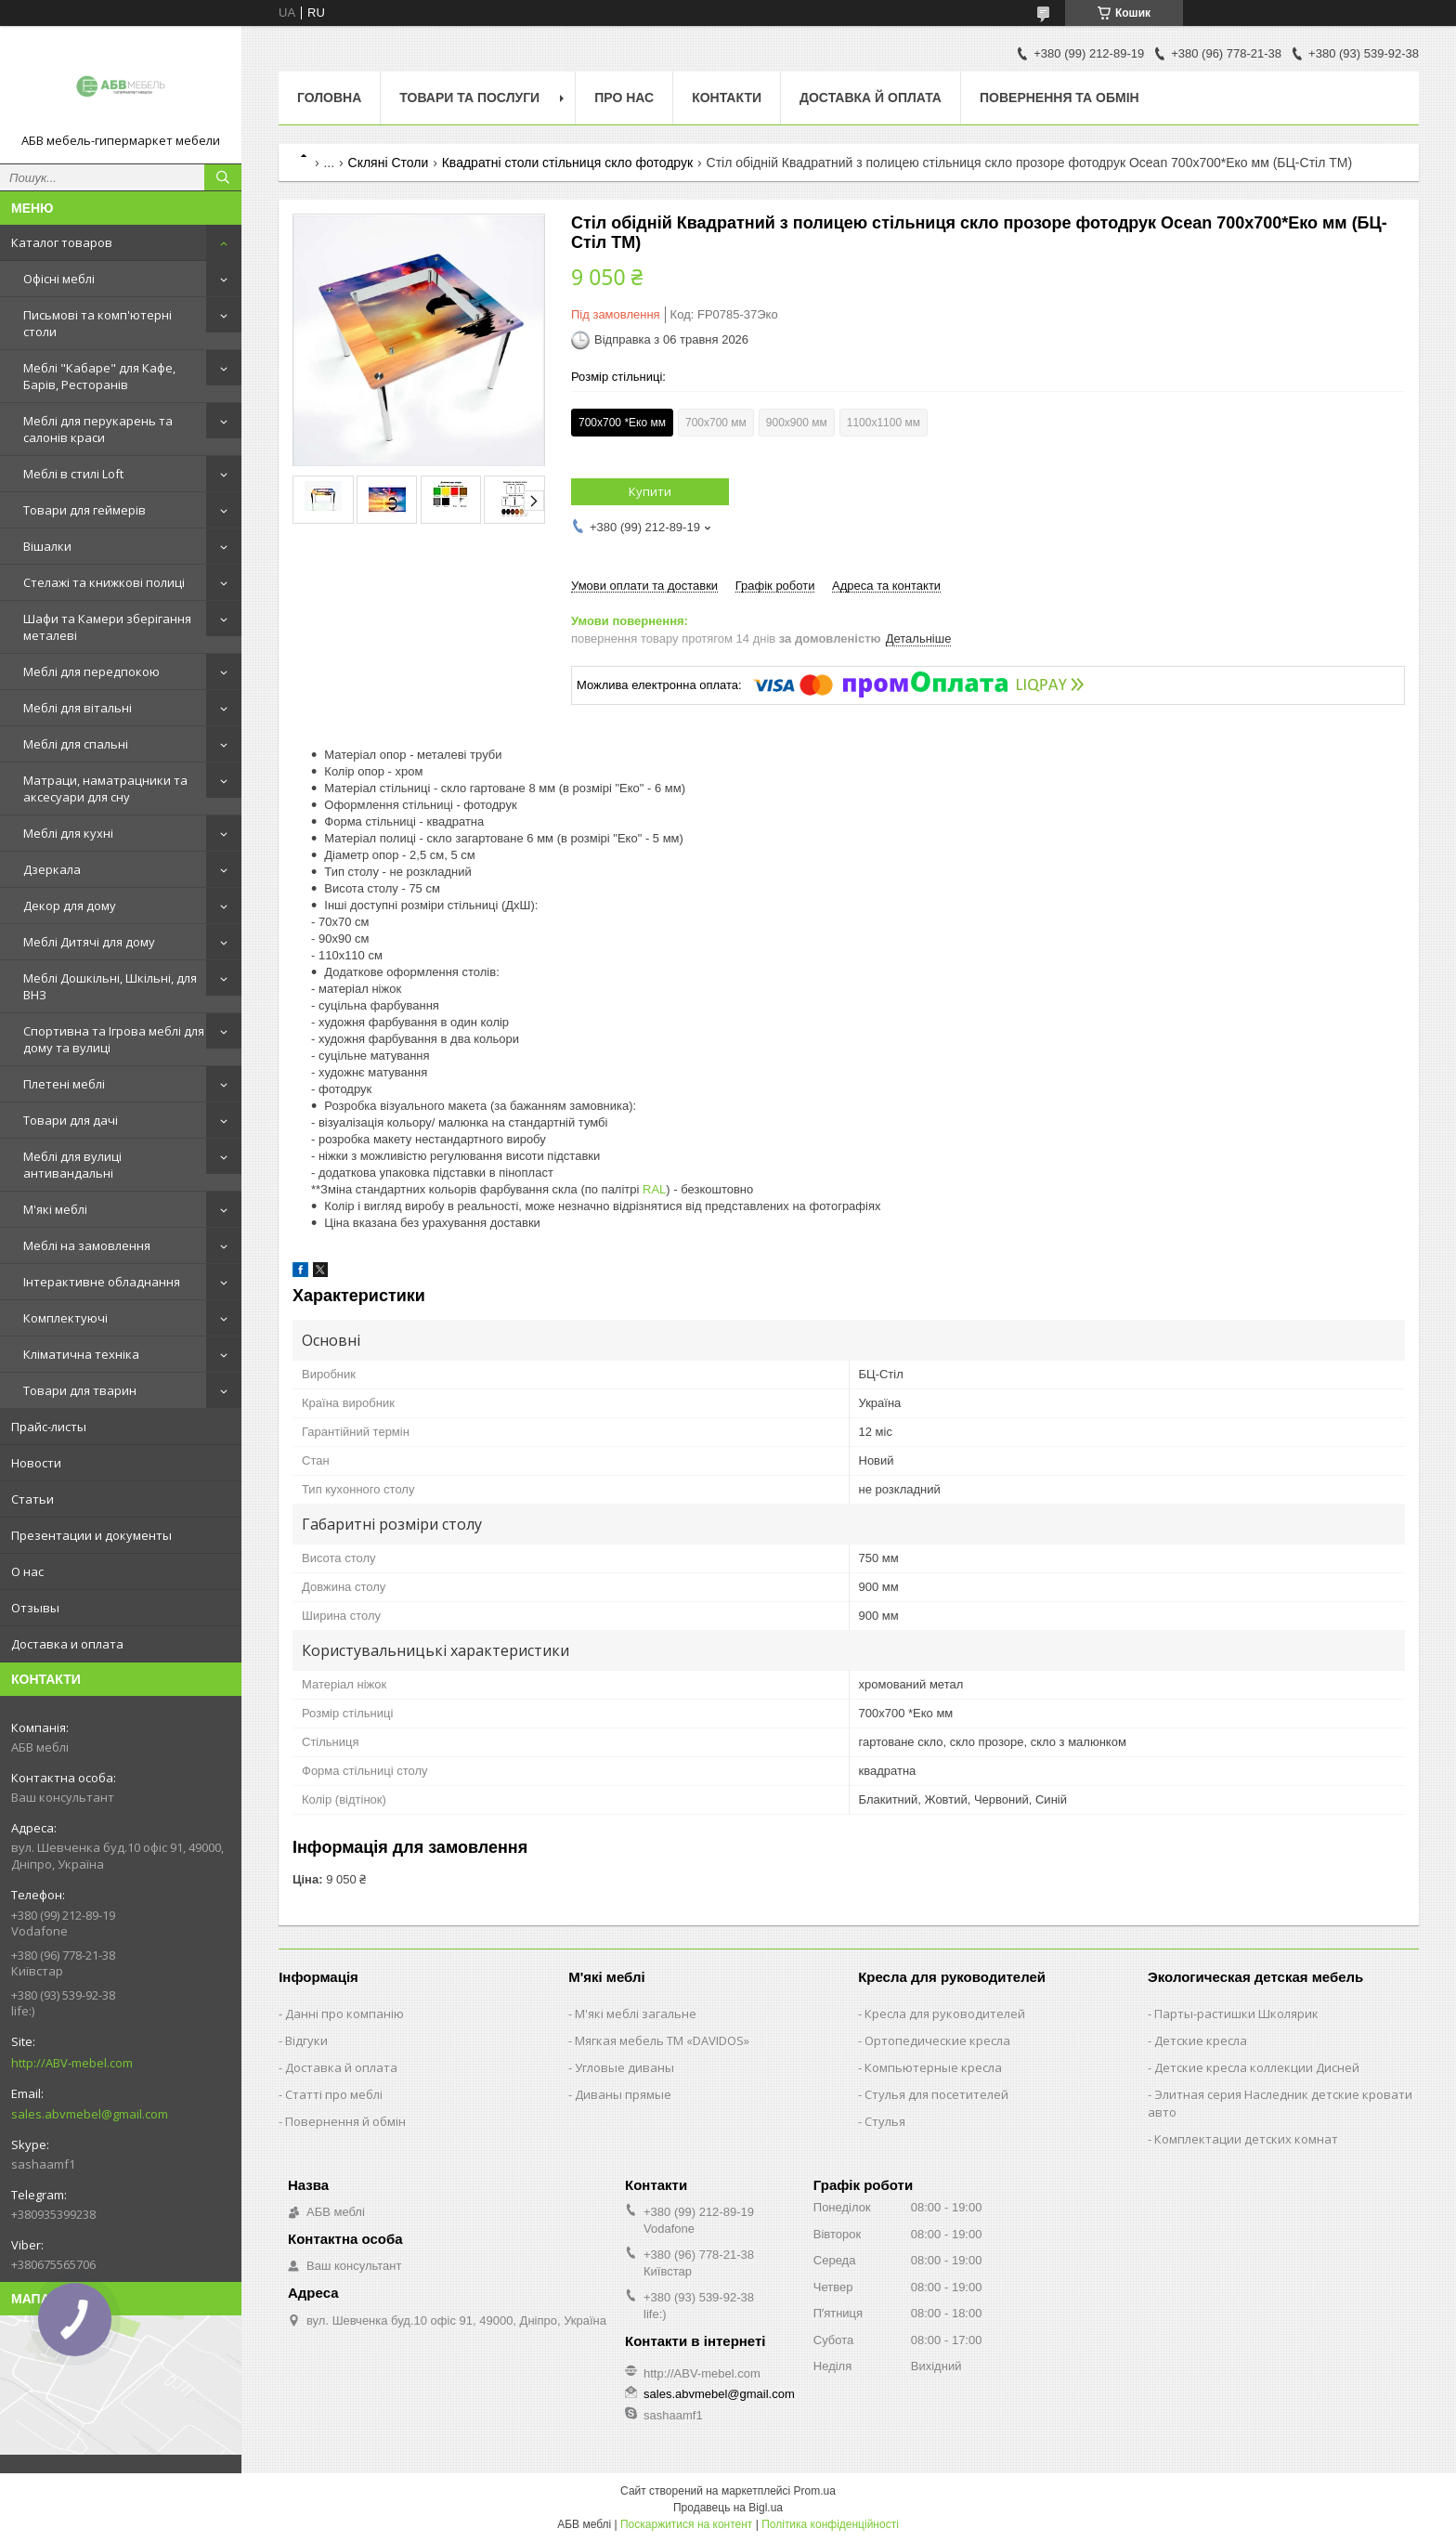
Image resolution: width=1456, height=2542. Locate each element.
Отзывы (35, 1607)
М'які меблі (55, 1209)
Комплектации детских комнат (1246, 2139)
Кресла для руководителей (944, 2013)
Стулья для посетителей (936, 2094)
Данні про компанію (344, 2013)
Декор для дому (69, 905)
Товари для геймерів (84, 510)
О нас (27, 1571)
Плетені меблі (64, 1083)
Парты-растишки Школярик (1236, 2013)
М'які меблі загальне (635, 2013)
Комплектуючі (65, 1318)
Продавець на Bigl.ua (728, 2507)
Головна (329, 97)
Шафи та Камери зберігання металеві (107, 627)
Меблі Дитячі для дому (89, 941)
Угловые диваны (624, 2067)
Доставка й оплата (871, 97)
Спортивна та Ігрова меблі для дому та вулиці (113, 1039)
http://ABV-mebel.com (72, 2062)
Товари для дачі (70, 1120)
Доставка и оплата (67, 1644)
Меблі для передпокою (91, 671)
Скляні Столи (388, 162)
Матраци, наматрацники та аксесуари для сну (105, 788)
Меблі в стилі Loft (73, 473)
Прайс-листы (48, 1426)
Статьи (32, 1499)
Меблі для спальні (75, 744)
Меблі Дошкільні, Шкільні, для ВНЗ (110, 986)
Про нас (624, 97)
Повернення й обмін (345, 2121)
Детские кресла (1200, 2040)
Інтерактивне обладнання (101, 1281)
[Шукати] (222, 177)
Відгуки (306, 2040)
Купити (650, 491)
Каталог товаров (61, 242)
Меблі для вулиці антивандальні (72, 1164)
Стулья (884, 2121)
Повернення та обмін (1059, 97)
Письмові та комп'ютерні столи (97, 323)
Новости (36, 1462)
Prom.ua (815, 2490)
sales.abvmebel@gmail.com (89, 2113)
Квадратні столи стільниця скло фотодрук (567, 162)
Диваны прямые (623, 2094)
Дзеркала (52, 869)
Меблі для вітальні (77, 707)
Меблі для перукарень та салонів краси (98, 429)
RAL (654, 1189)
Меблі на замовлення (86, 1245)
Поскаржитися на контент (686, 2524)
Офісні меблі (59, 278)
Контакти (726, 97)
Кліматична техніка (81, 1354)
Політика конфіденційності (830, 2524)
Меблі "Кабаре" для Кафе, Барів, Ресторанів (99, 376)
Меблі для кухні (68, 833)
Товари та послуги (469, 97)
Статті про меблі (334, 2094)
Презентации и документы (91, 1535)
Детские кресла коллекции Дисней (1256, 2067)
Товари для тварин (79, 1390)
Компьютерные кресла (933, 2067)
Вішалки (47, 546)
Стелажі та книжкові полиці (104, 582)
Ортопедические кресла (937, 2040)
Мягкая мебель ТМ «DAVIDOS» (662, 2040)
